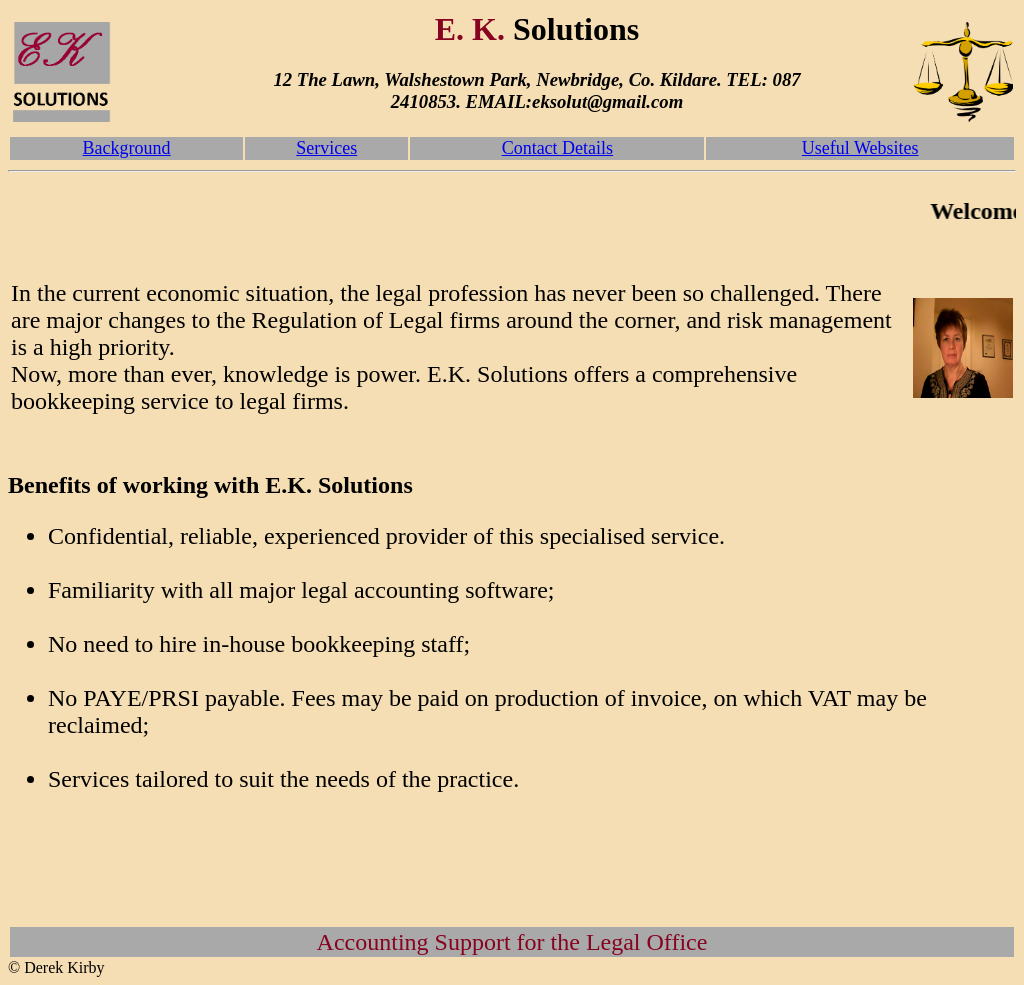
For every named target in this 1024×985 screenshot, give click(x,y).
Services (326, 148)
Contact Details (557, 148)
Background (127, 148)
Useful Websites (860, 148)
